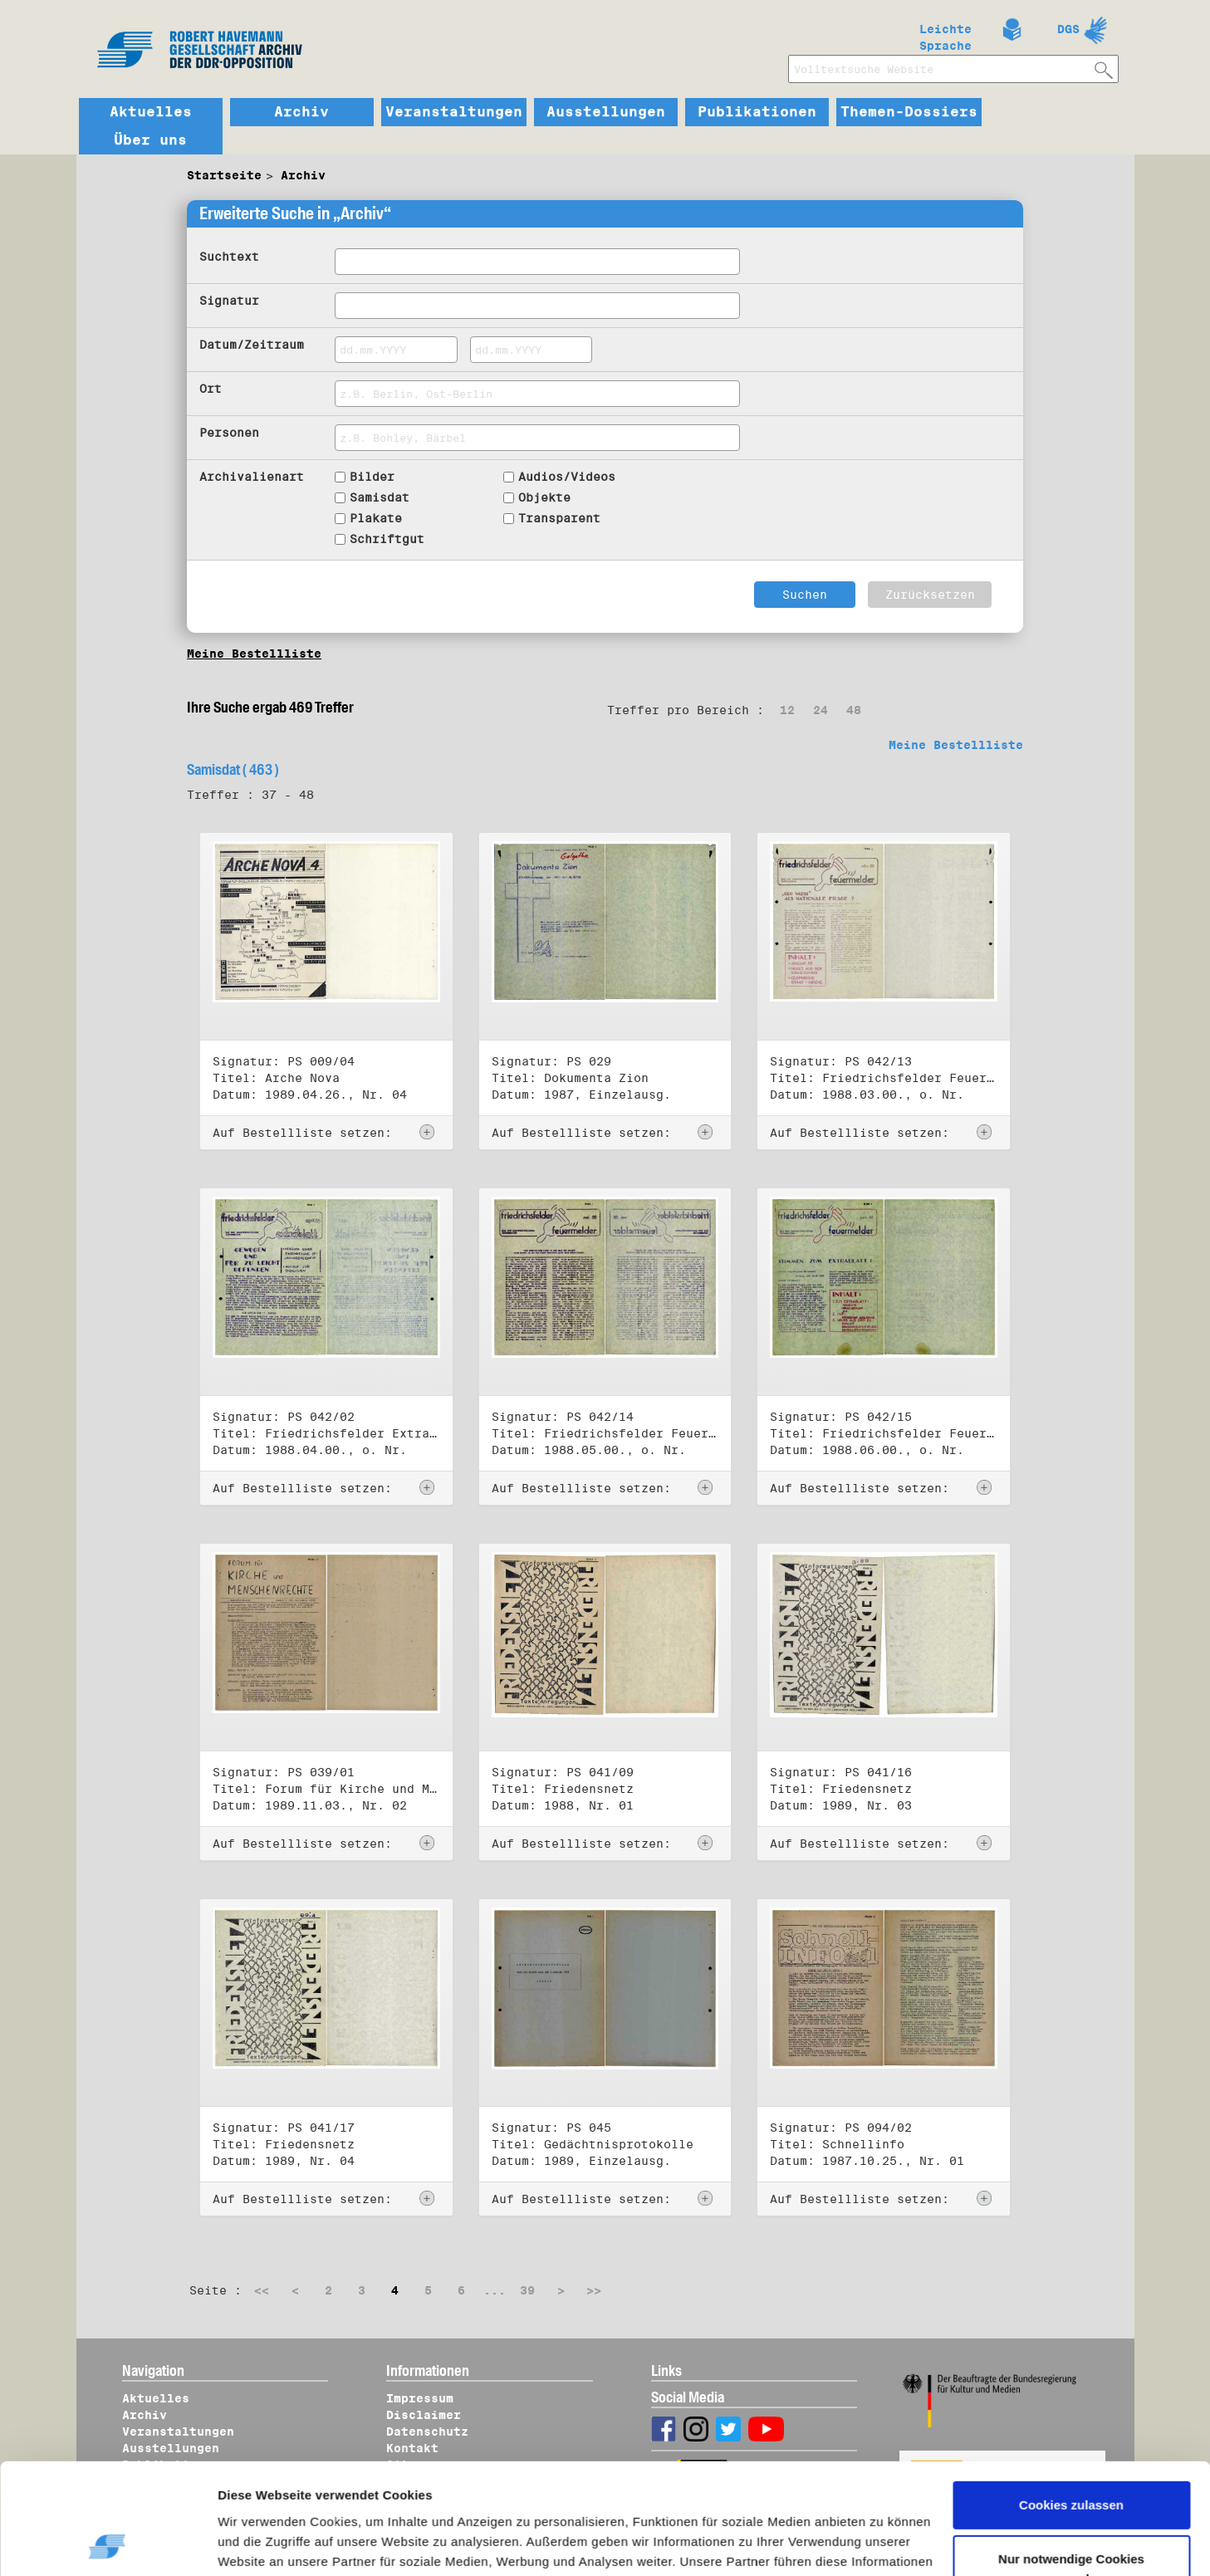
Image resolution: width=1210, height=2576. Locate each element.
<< (261, 2290)
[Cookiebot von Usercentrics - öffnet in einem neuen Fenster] (107, 2543)
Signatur (229, 300)
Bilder (372, 476)
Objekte (544, 497)
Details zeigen (276, 2543)
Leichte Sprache (945, 34)
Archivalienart (251, 476)
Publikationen (757, 112)
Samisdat (379, 497)
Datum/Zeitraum (251, 344)
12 (787, 710)
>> (593, 2290)
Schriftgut (387, 539)
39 (527, 2290)
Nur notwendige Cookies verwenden (1071, 2465)
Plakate (376, 518)
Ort (210, 388)
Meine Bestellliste (254, 653)
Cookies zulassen (1071, 2401)
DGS (1068, 29)
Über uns (150, 140)
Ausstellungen (605, 112)
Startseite (224, 175)
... (494, 2290)
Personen (229, 432)
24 (820, 710)
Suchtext (229, 256)
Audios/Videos (566, 476)
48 (853, 710)
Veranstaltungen (453, 112)
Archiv (301, 112)
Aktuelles (151, 112)
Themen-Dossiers (908, 112)
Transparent (559, 518)
